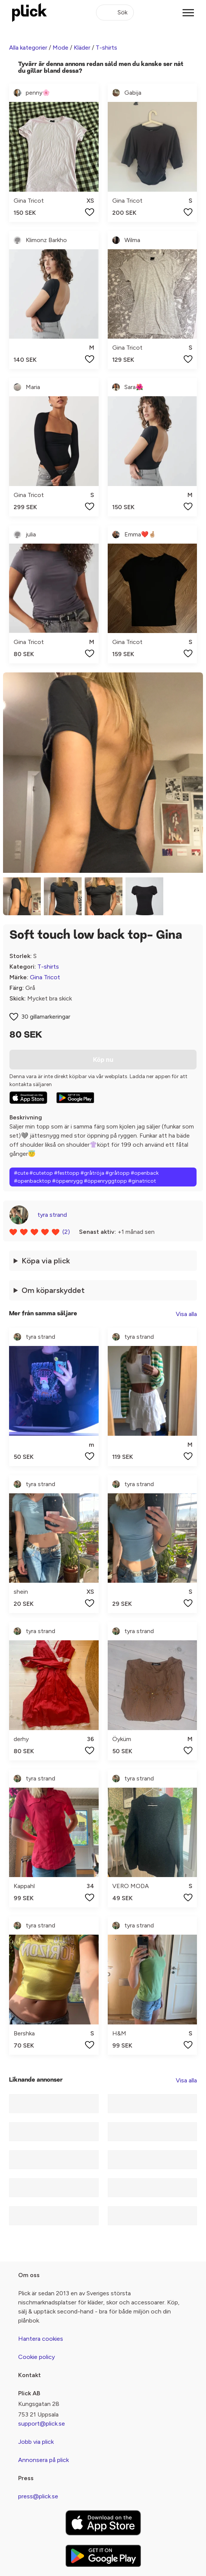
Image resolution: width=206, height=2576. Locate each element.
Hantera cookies (40, 2338)
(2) (66, 1231)
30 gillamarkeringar (45, 1016)
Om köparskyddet (53, 1290)
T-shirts (106, 47)
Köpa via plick (46, 1260)
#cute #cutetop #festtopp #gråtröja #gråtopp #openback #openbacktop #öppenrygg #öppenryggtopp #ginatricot (86, 1177)
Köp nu (103, 1059)
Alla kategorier (28, 47)
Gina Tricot (45, 977)
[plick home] (29, 12)
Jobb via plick (36, 2441)
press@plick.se (38, 2496)
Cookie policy (36, 2356)
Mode (60, 47)
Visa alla (186, 1314)
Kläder (82, 47)
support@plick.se (41, 2423)
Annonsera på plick (43, 2459)
